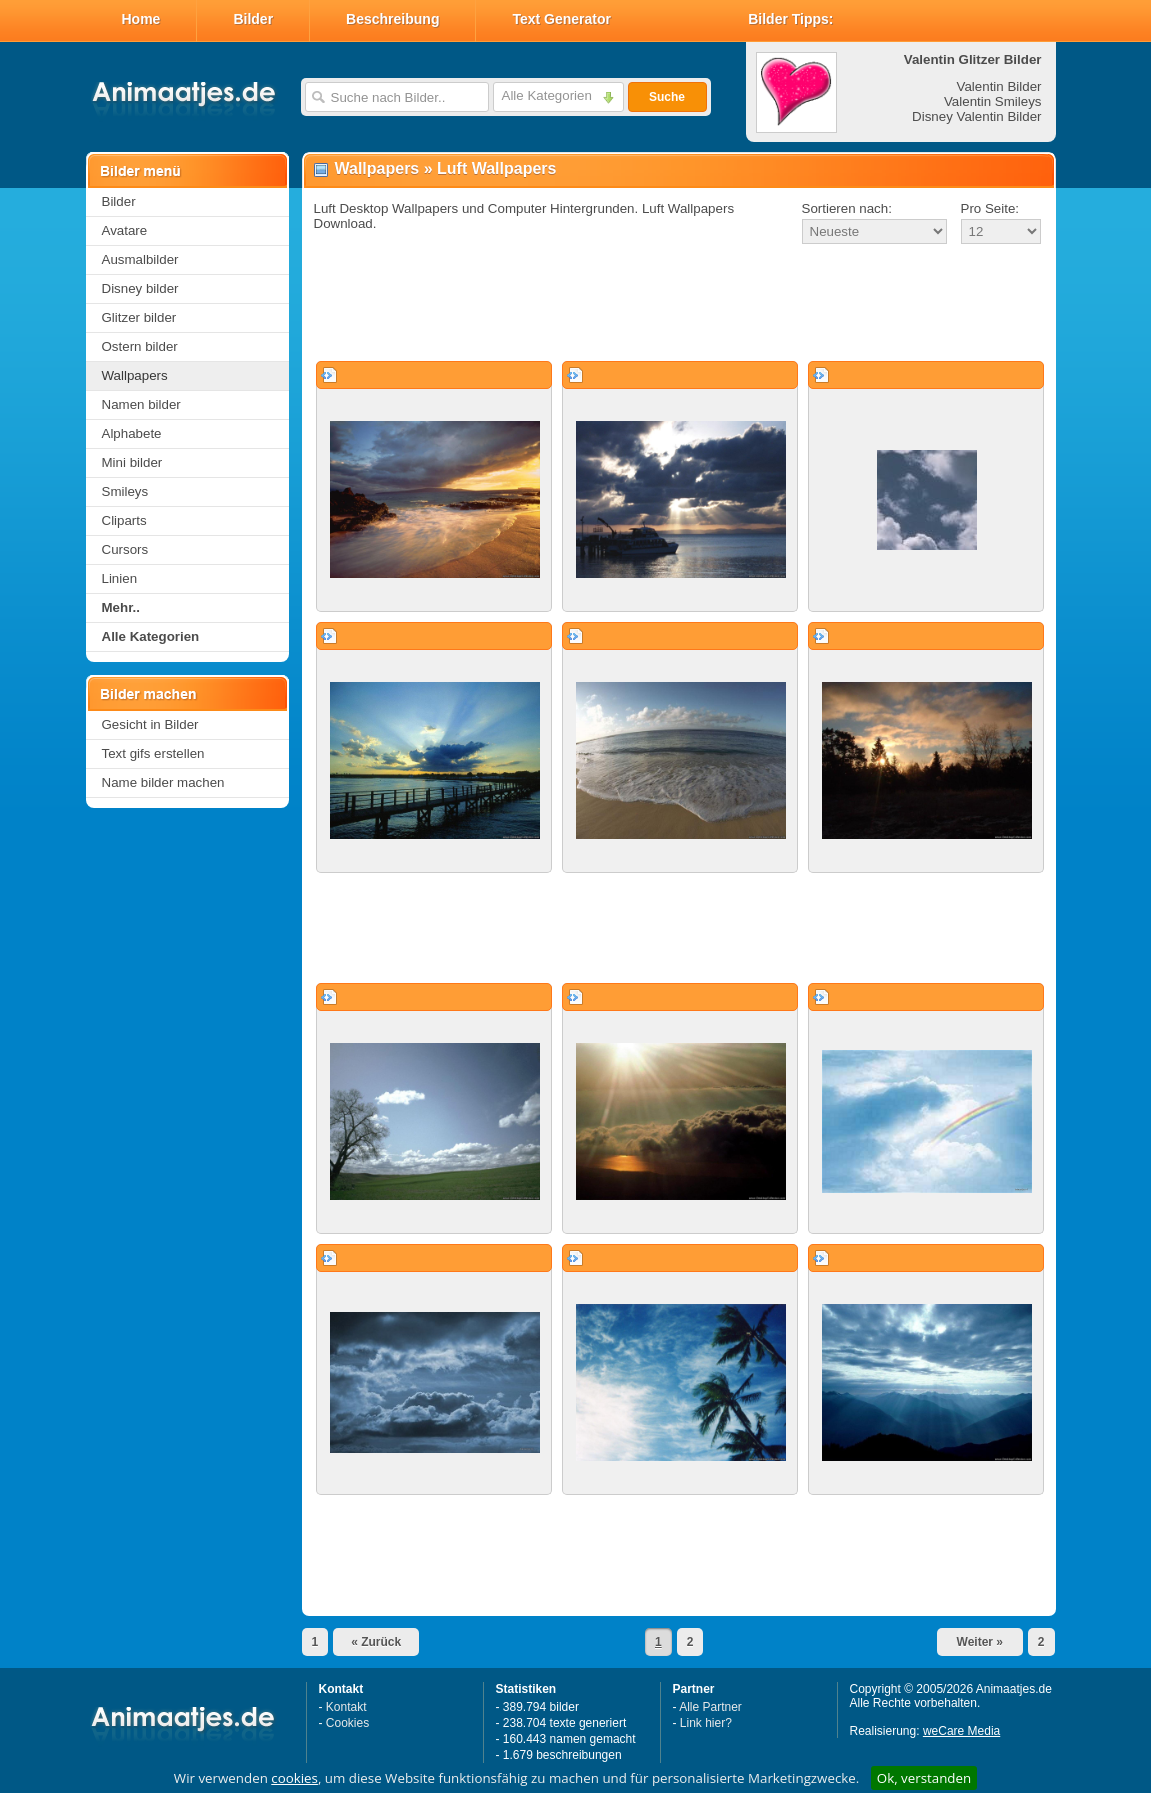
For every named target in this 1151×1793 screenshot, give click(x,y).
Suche (667, 97)
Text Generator (561, 19)
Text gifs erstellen (153, 753)
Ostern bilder (140, 346)
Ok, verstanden (924, 1778)
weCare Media (961, 1731)
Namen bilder (141, 404)
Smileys (125, 491)
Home (141, 19)
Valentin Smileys (993, 101)
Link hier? (706, 1723)
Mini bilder (132, 462)
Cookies (347, 1723)
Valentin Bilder (999, 86)
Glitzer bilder (139, 317)
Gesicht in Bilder (150, 724)
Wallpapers (135, 375)
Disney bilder (140, 288)
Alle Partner (710, 1707)
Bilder (253, 19)
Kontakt (346, 1707)
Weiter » (980, 1642)
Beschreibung (392, 19)
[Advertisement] (679, 304)
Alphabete (132, 433)
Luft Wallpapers (496, 168)
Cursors (125, 549)
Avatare (125, 230)
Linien (120, 578)
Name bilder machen (163, 782)
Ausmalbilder (140, 259)
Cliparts (124, 520)
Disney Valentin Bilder (976, 116)
